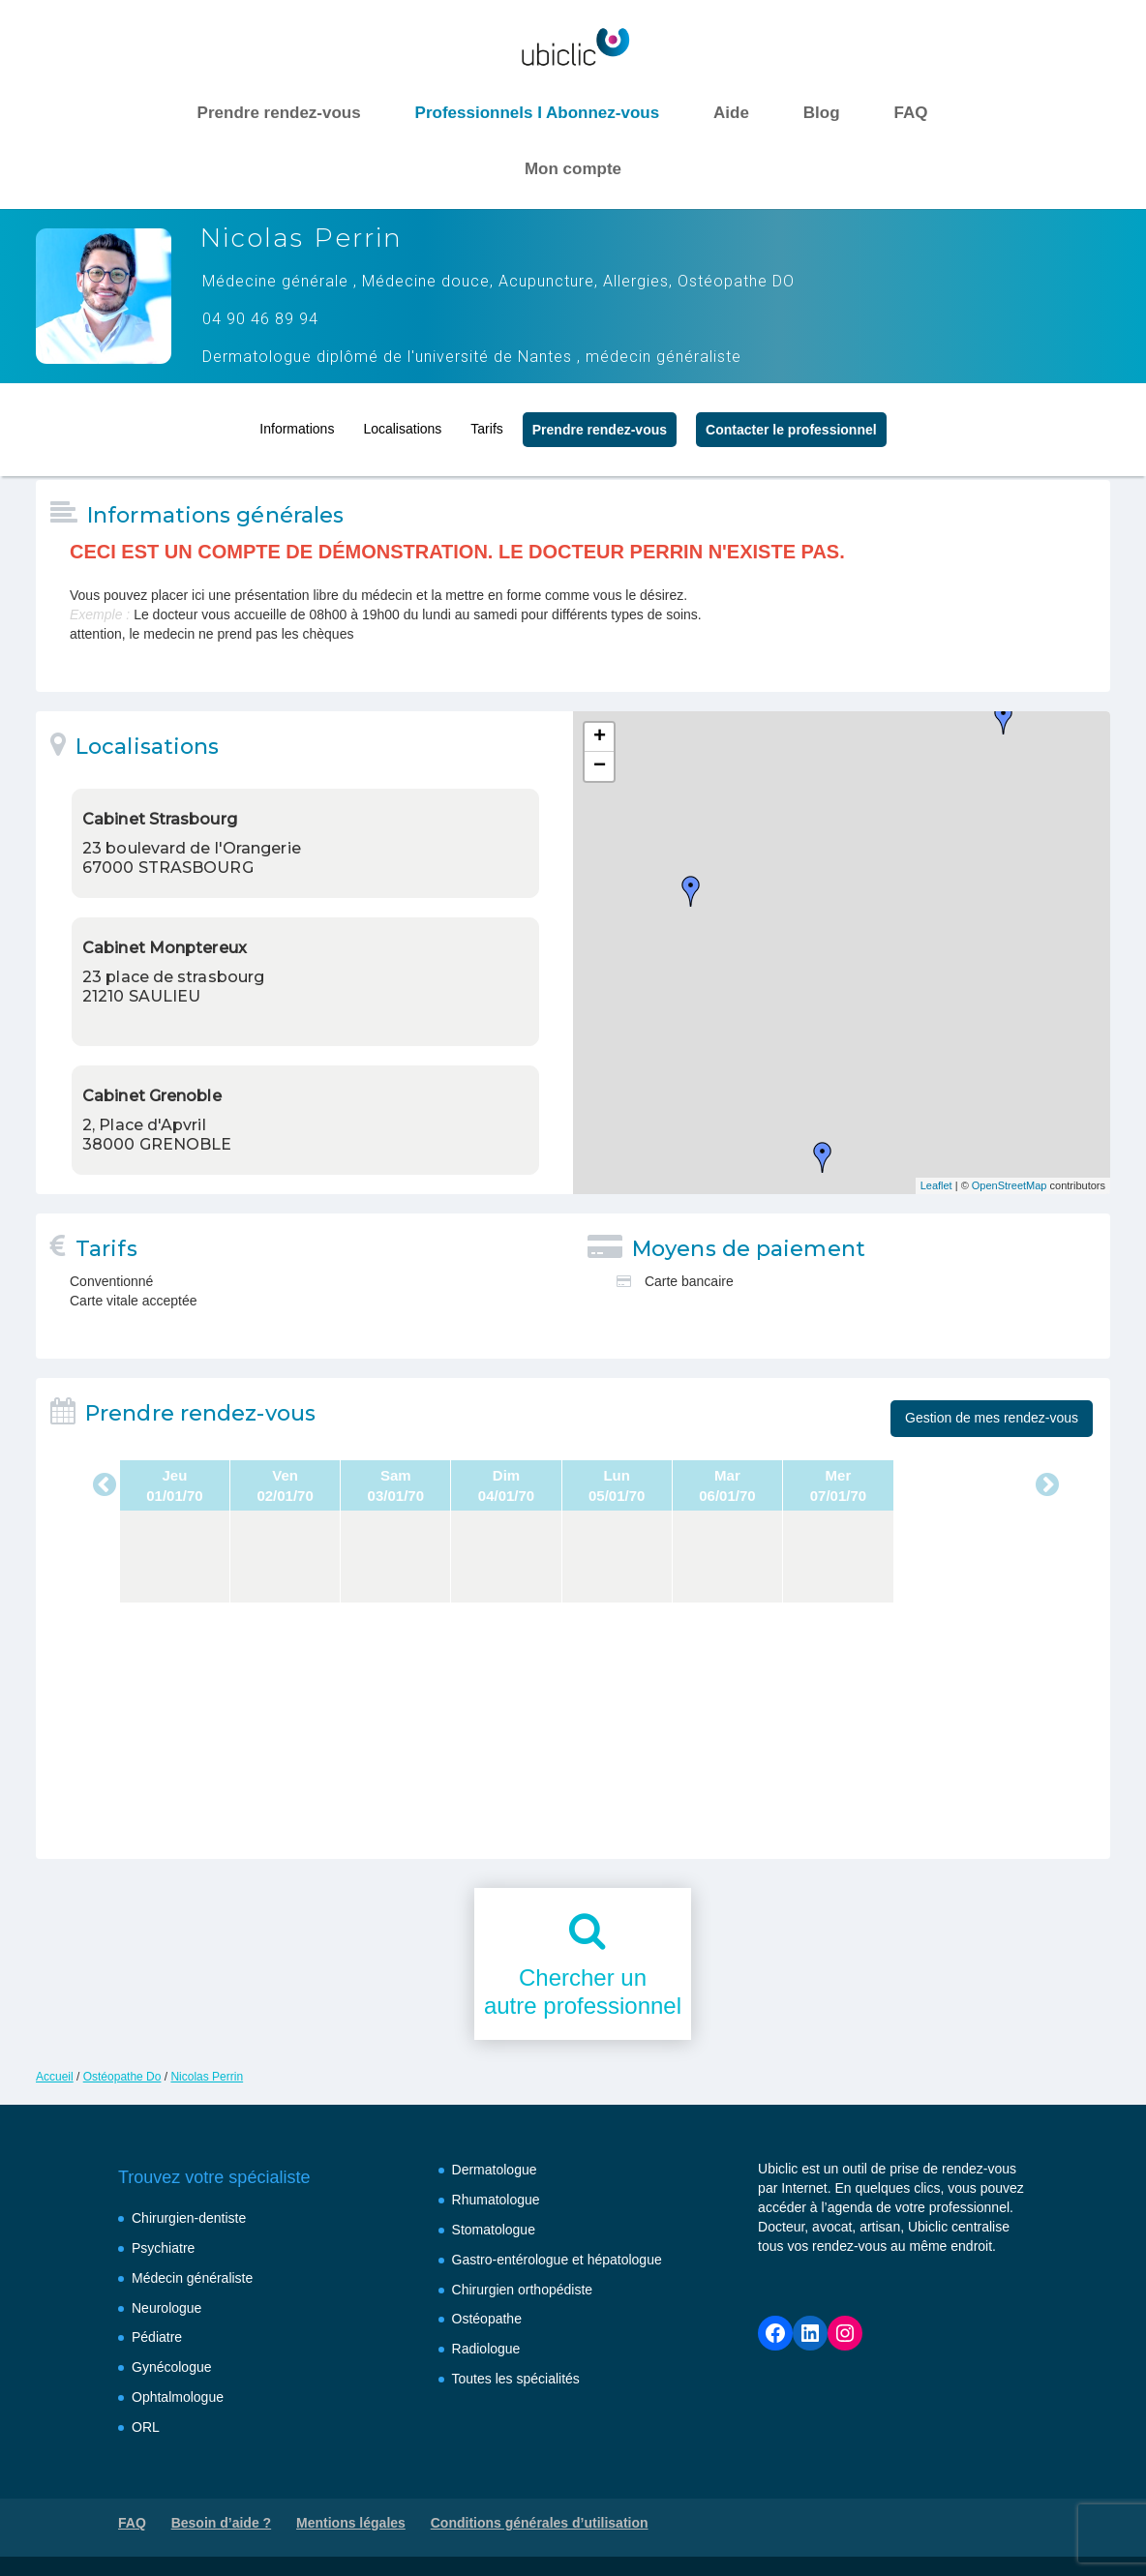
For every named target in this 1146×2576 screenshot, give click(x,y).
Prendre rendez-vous (279, 113)
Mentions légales (351, 2523)
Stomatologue (493, 2229)
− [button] (599, 766)
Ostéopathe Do (122, 2076)
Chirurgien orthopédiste (522, 2289)
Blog (821, 113)
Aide (731, 113)
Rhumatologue (496, 2199)
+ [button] (599, 737)
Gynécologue (172, 2367)
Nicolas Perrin (206, 2076)
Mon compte (573, 169)
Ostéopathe (487, 2318)
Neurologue (166, 2308)
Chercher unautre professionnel (582, 1991)
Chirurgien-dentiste (189, 2218)
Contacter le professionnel (791, 423)
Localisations (402, 422)
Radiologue (486, 2348)
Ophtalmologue (178, 2397)
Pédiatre (157, 2337)
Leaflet (936, 1185)
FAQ (910, 113)
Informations (296, 422)
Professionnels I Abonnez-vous (537, 113)
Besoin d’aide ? (221, 2523)
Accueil (55, 2076)
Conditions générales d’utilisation (539, 2523)
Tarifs (486, 422)
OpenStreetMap (1009, 1185)
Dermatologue (494, 2169)
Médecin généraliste (192, 2278)
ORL (146, 2427)
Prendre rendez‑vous (599, 423)
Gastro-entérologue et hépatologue (557, 2259)
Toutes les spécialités (516, 2378)
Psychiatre (163, 2248)
